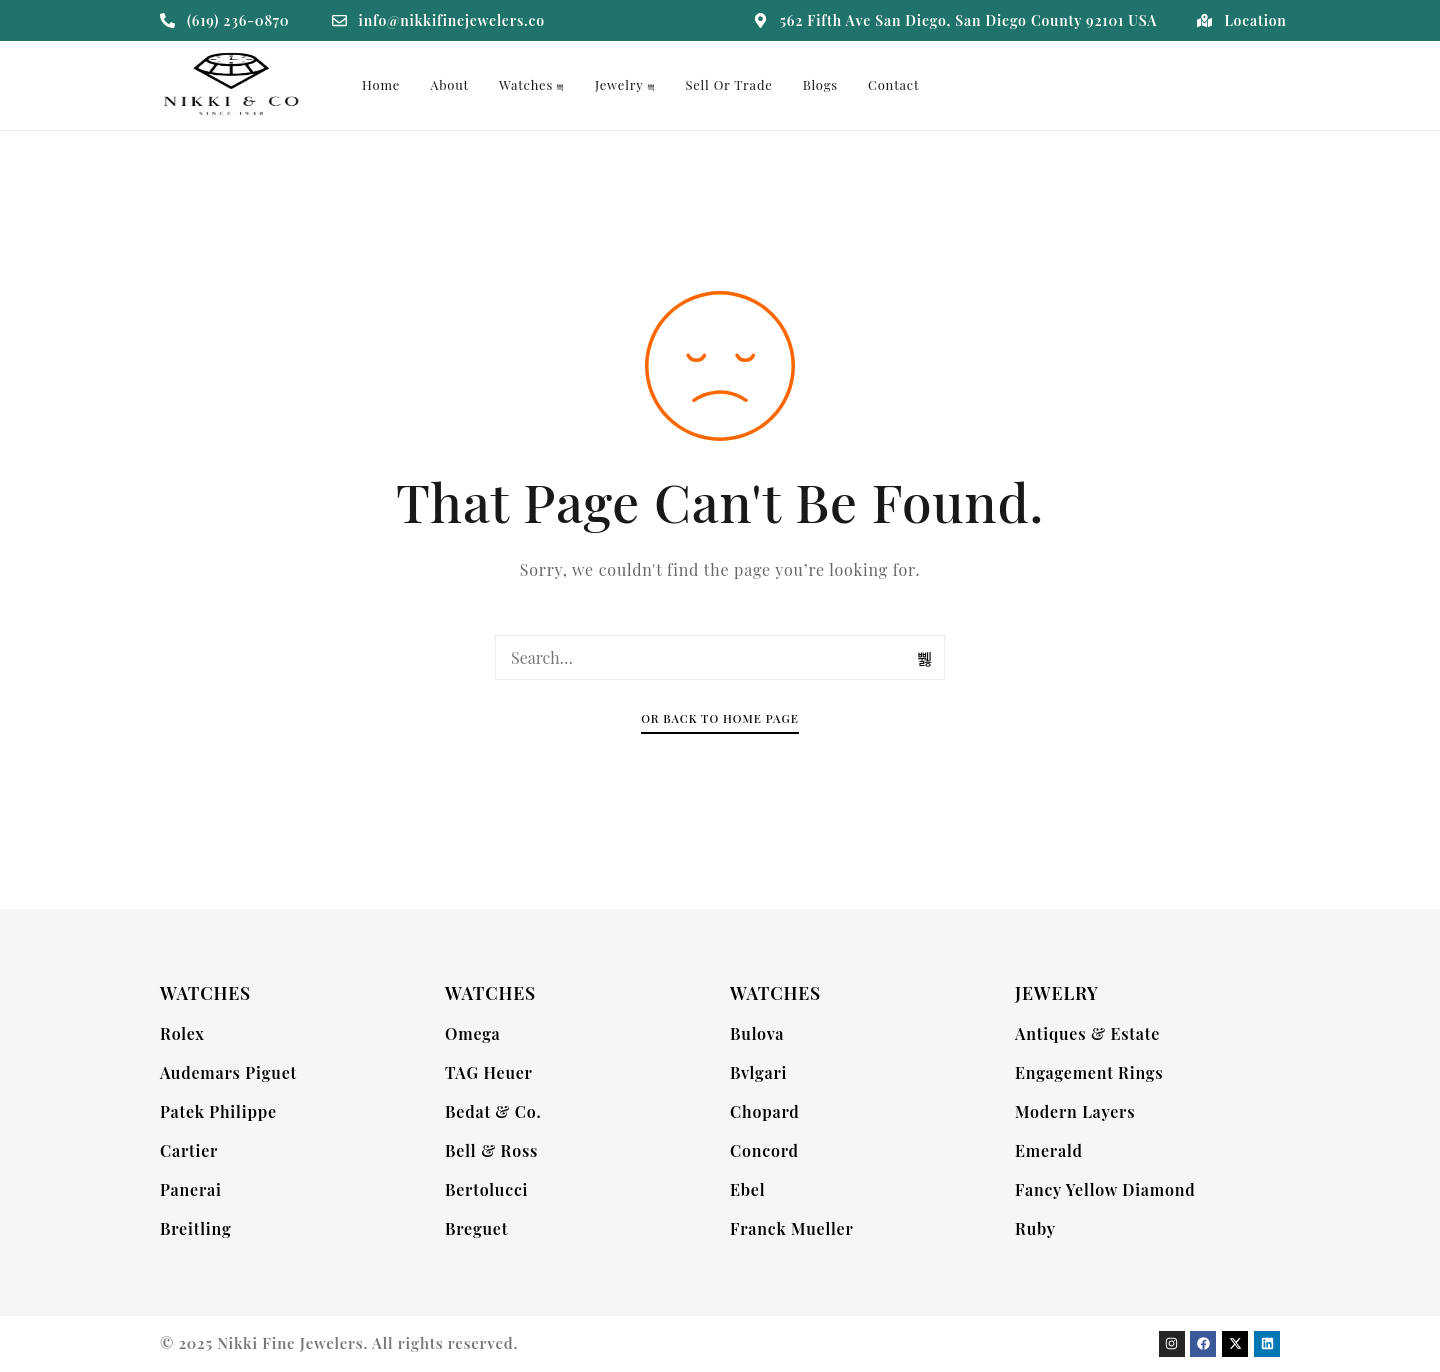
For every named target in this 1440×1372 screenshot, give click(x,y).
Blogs (820, 84)
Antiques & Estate (1087, 1033)
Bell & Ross (491, 1150)
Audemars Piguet (228, 1072)
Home (381, 84)
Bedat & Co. (493, 1111)
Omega (473, 1033)
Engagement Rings (1089, 1072)
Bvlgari (758, 1072)
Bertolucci (486, 1189)
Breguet (476, 1228)
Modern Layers (1075, 1111)
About (449, 84)
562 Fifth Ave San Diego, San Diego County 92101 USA (969, 20)
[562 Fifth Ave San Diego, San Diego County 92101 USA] (760, 20)
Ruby (1035, 1228)
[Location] (1204, 20)
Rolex (182, 1033)
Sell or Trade (728, 84)
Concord (764, 1150)
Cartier (189, 1150)
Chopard (765, 1111)
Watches (532, 84)
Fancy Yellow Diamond (1105, 1189)
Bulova (757, 1033)
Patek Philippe (218, 1111)
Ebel (747, 1189)
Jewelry (625, 84)
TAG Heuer (489, 1072)
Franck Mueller (792, 1228)
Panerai (191, 1189)
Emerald (1049, 1150)
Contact (893, 84)
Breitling (195, 1228)
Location (1255, 20)
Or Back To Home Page (720, 718)
